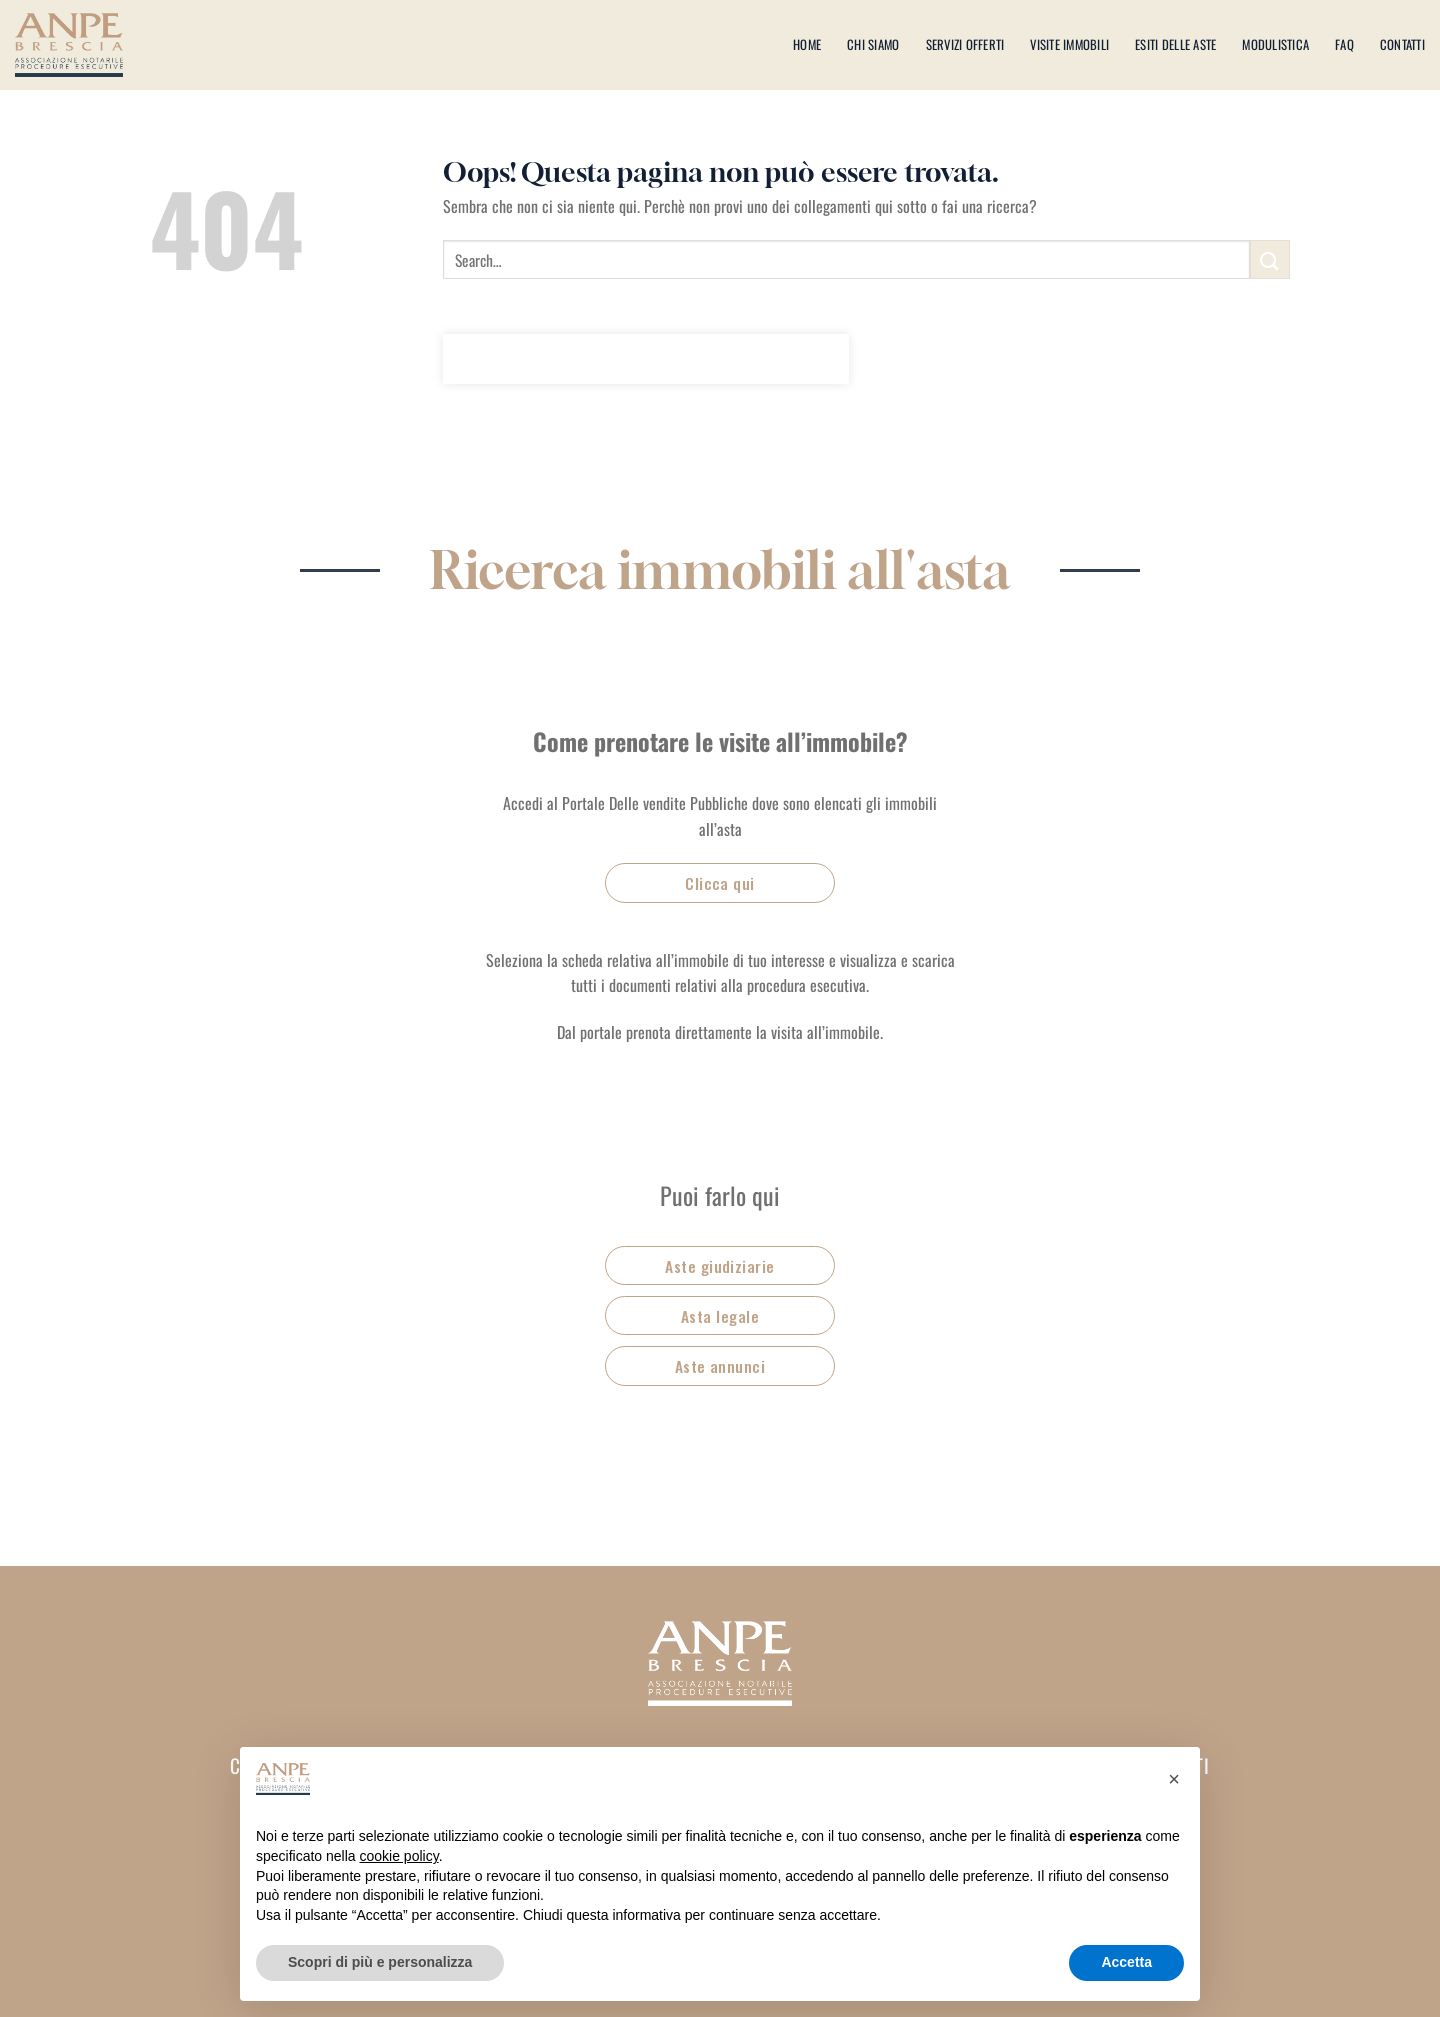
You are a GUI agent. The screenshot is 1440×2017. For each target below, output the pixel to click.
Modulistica (1275, 44)
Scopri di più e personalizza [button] (380, 1962)
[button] (1174, 1779)
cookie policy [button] (399, 1856)
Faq (1344, 44)
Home (807, 44)
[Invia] (1270, 259)
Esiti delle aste (1175, 44)
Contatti (1402, 44)
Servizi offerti (965, 44)
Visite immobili (1069, 44)
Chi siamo (873, 44)
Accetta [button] (1126, 1962)
